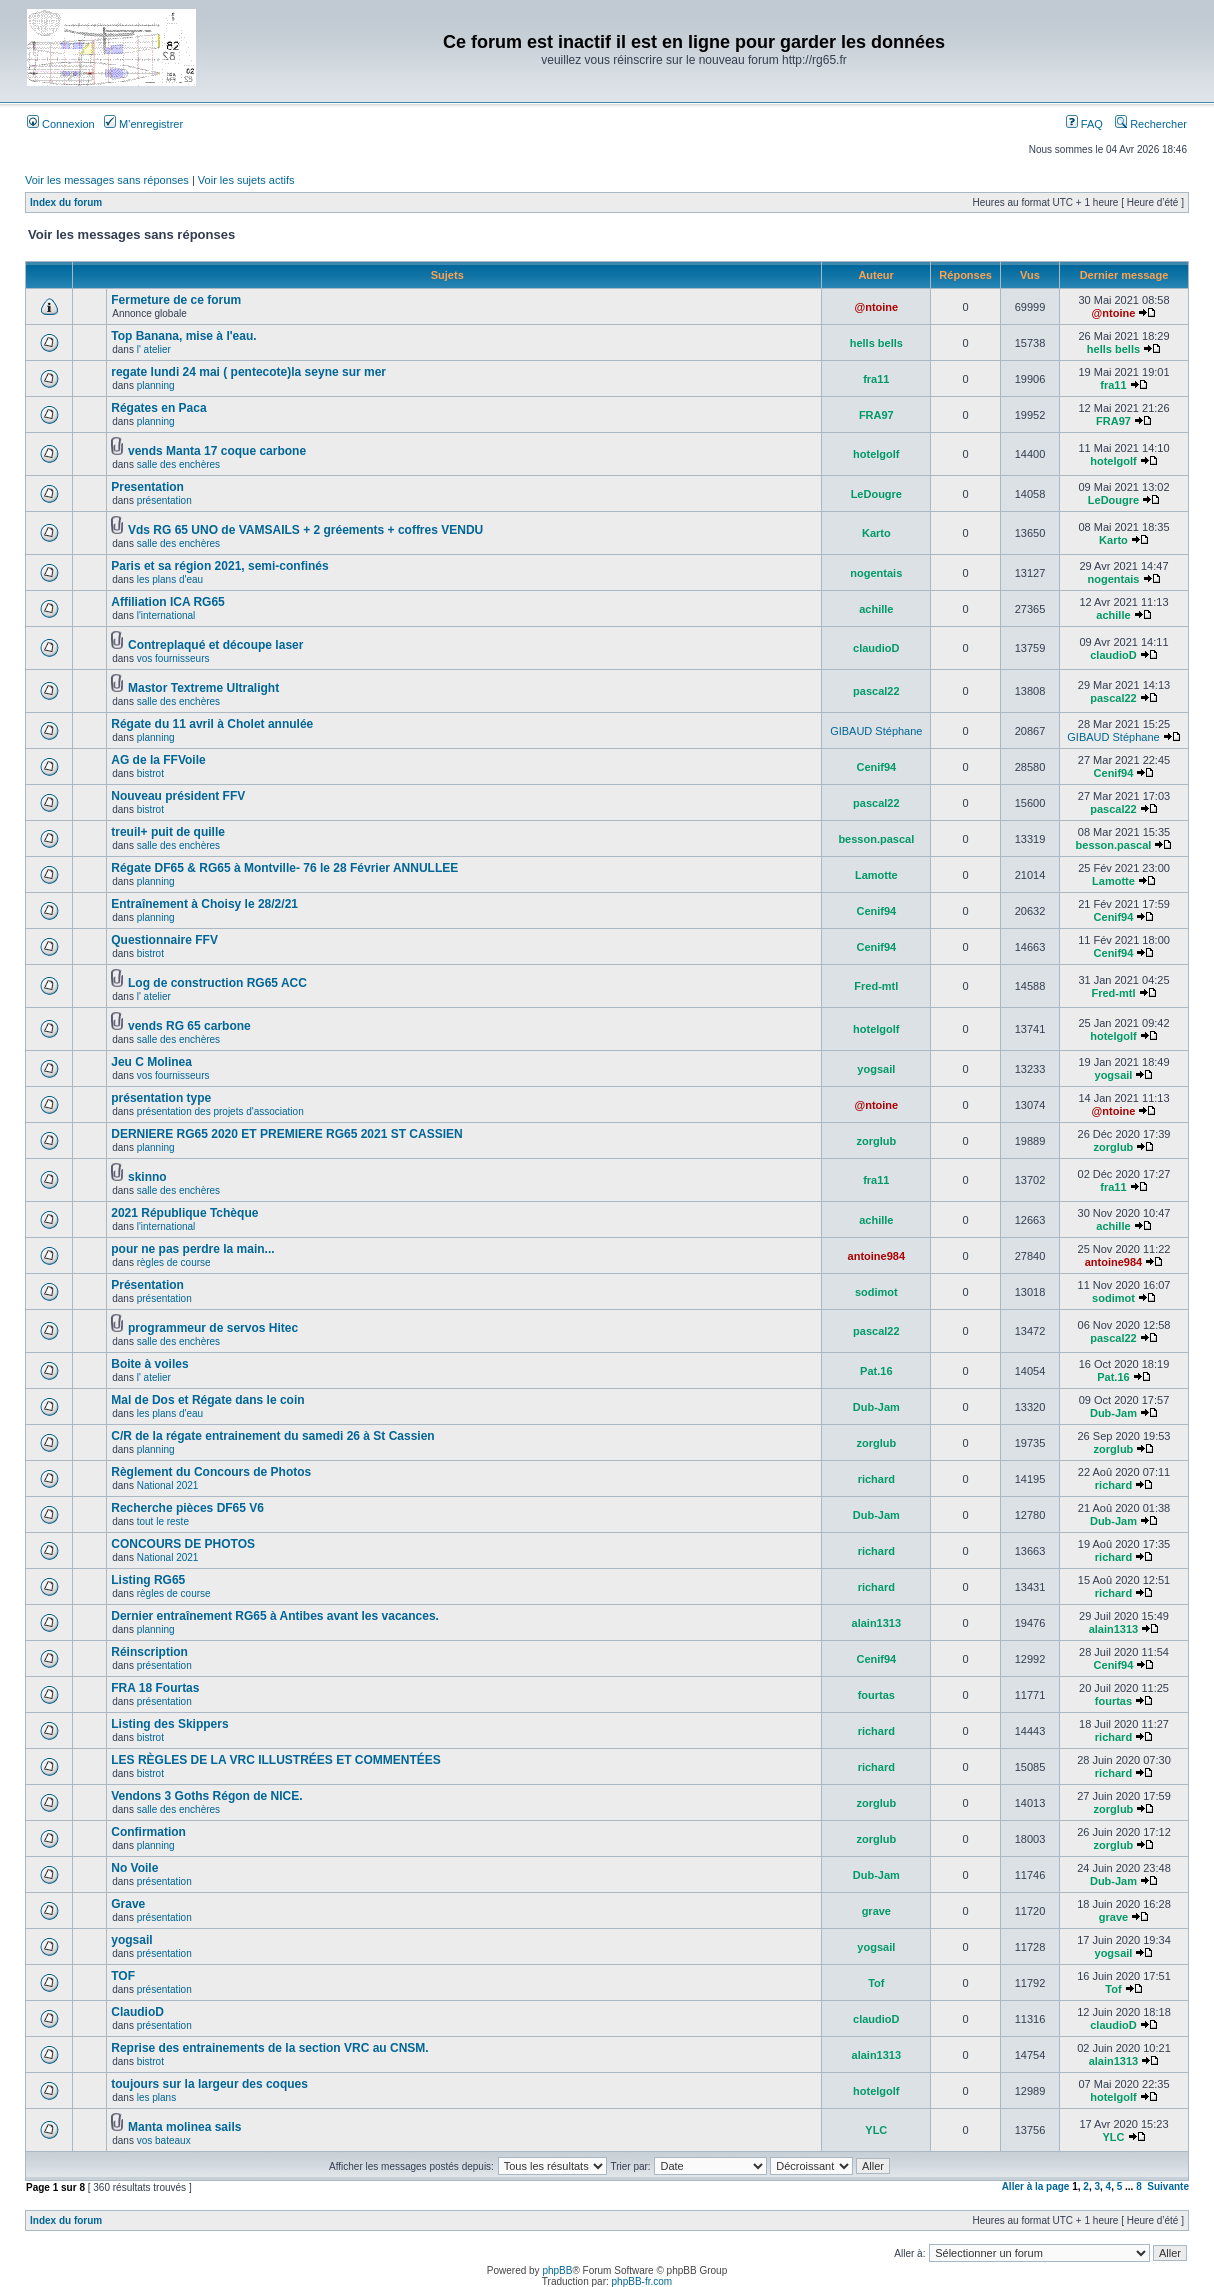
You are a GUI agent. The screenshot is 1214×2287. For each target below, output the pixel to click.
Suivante (1168, 2186)
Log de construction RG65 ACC (217, 983)
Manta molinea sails (184, 2127)
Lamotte (876, 875)
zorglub (876, 1141)
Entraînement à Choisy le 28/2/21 (204, 904)
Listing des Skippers (169, 1724)
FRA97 (876, 415)
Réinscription (149, 1652)
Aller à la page (1036, 2186)
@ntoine (876, 307)
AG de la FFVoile (158, 760)
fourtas (876, 1695)
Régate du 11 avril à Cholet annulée (212, 724)
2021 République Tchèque (184, 1213)
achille (876, 609)
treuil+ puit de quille (168, 832)
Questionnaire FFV (164, 940)
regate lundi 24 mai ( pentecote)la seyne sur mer (248, 372)
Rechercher (1151, 124)
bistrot (150, 773)
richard (876, 1479)
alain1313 (877, 1623)
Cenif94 (876, 767)
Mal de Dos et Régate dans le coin (207, 1400)
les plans (156, 2097)
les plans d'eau (170, 579)
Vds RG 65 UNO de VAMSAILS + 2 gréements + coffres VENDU (305, 530)
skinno (147, 1177)
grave (876, 1911)
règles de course (174, 1262)
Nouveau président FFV (178, 796)
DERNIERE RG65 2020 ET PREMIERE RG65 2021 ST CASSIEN (286, 1134)
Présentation (147, 1285)
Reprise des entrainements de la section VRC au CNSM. (269, 2048)
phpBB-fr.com (642, 2281)
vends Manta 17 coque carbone (217, 451)
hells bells (876, 343)
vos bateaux (164, 2140)
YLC (876, 2130)
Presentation (147, 487)
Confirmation (148, 1832)
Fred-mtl (876, 986)
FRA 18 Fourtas (155, 1688)
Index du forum (66, 202)
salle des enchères (178, 464)
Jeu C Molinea (151, 1062)
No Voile (134, 1868)
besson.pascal (876, 839)
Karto (876, 533)
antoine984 (876, 1256)
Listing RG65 (148, 1580)
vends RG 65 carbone (189, 1026)
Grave (128, 1904)
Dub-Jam (876, 1407)
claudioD (876, 648)
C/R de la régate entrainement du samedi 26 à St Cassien (272, 1436)
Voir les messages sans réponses (107, 180)
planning (156, 385)
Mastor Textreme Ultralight (203, 688)
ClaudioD (137, 2012)
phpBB (557, 2270)
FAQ (1084, 124)
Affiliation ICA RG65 (168, 602)
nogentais (876, 573)
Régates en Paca (158, 408)
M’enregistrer (143, 124)
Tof (876, 1983)
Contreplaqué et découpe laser (215, 645)
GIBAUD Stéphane (876, 731)
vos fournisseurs (173, 658)
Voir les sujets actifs (246, 180)
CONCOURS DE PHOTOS (183, 1544)
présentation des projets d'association (220, 1111)
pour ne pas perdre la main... (192, 1249)
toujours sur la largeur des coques (209, 2084)
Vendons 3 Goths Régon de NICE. (206, 1796)
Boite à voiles (149, 1364)
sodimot (876, 1292)
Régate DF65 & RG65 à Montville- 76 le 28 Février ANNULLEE (284, 868)
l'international (166, 615)
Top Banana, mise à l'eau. (183, 336)
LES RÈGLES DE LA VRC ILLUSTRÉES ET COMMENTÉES (276, 1760)
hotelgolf (876, 454)
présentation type (161, 1098)
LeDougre (876, 494)
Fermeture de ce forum (176, 300)
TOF (123, 1976)
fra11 (876, 379)
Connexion (61, 124)
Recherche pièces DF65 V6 (187, 1508)
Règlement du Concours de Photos (211, 1472)
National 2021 (168, 1485)
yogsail (876, 1069)
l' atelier (154, 349)
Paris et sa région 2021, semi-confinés (219, 566)
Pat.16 (876, 1371)
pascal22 (876, 691)
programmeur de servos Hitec (213, 1328)
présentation (164, 500)
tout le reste (163, 1521)
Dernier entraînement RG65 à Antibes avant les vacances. (275, 1616)
